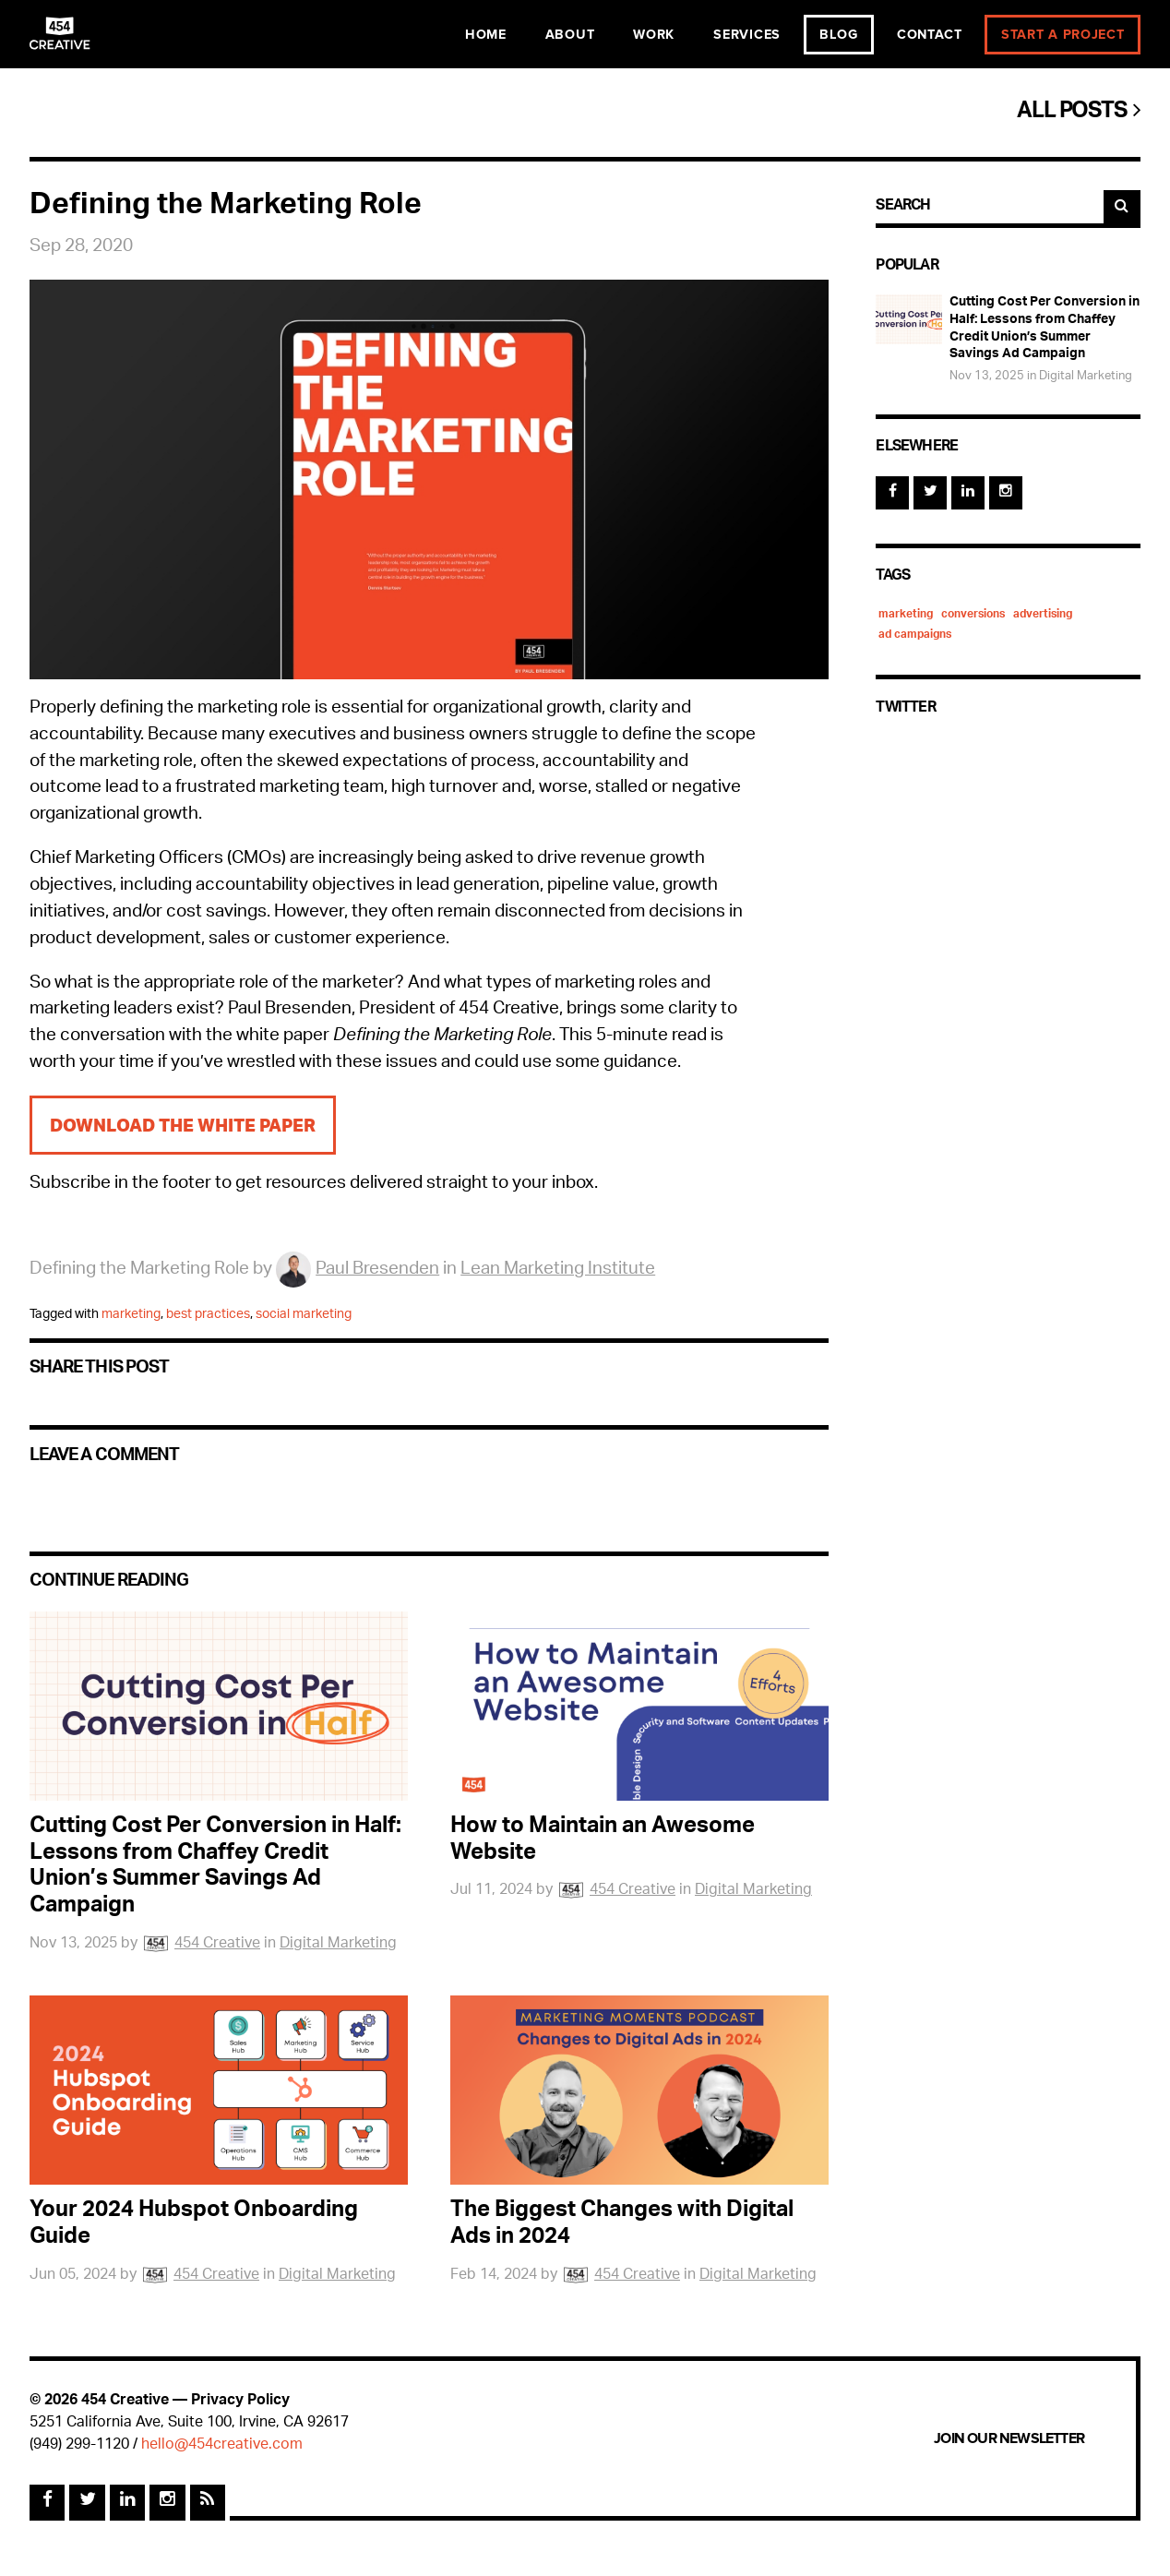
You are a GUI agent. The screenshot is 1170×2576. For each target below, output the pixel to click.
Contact (929, 34)
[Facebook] (892, 492)
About (570, 34)
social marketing (304, 1314)
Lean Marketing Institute (557, 1270)
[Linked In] (968, 492)
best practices (208, 1314)
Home (486, 34)
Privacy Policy (240, 2401)
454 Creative (200, 1944)
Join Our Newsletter (1009, 2438)
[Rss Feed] (207, 2502)
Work (654, 34)
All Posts (1078, 112)
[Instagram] (1005, 492)
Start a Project (1063, 34)
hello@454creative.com (222, 2445)
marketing (131, 1314)
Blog (838, 34)
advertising (1042, 615)
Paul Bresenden (357, 1270)
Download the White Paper (183, 1124)
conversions (973, 615)
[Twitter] (930, 492)
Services (747, 34)
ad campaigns (914, 635)
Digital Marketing (338, 1944)
